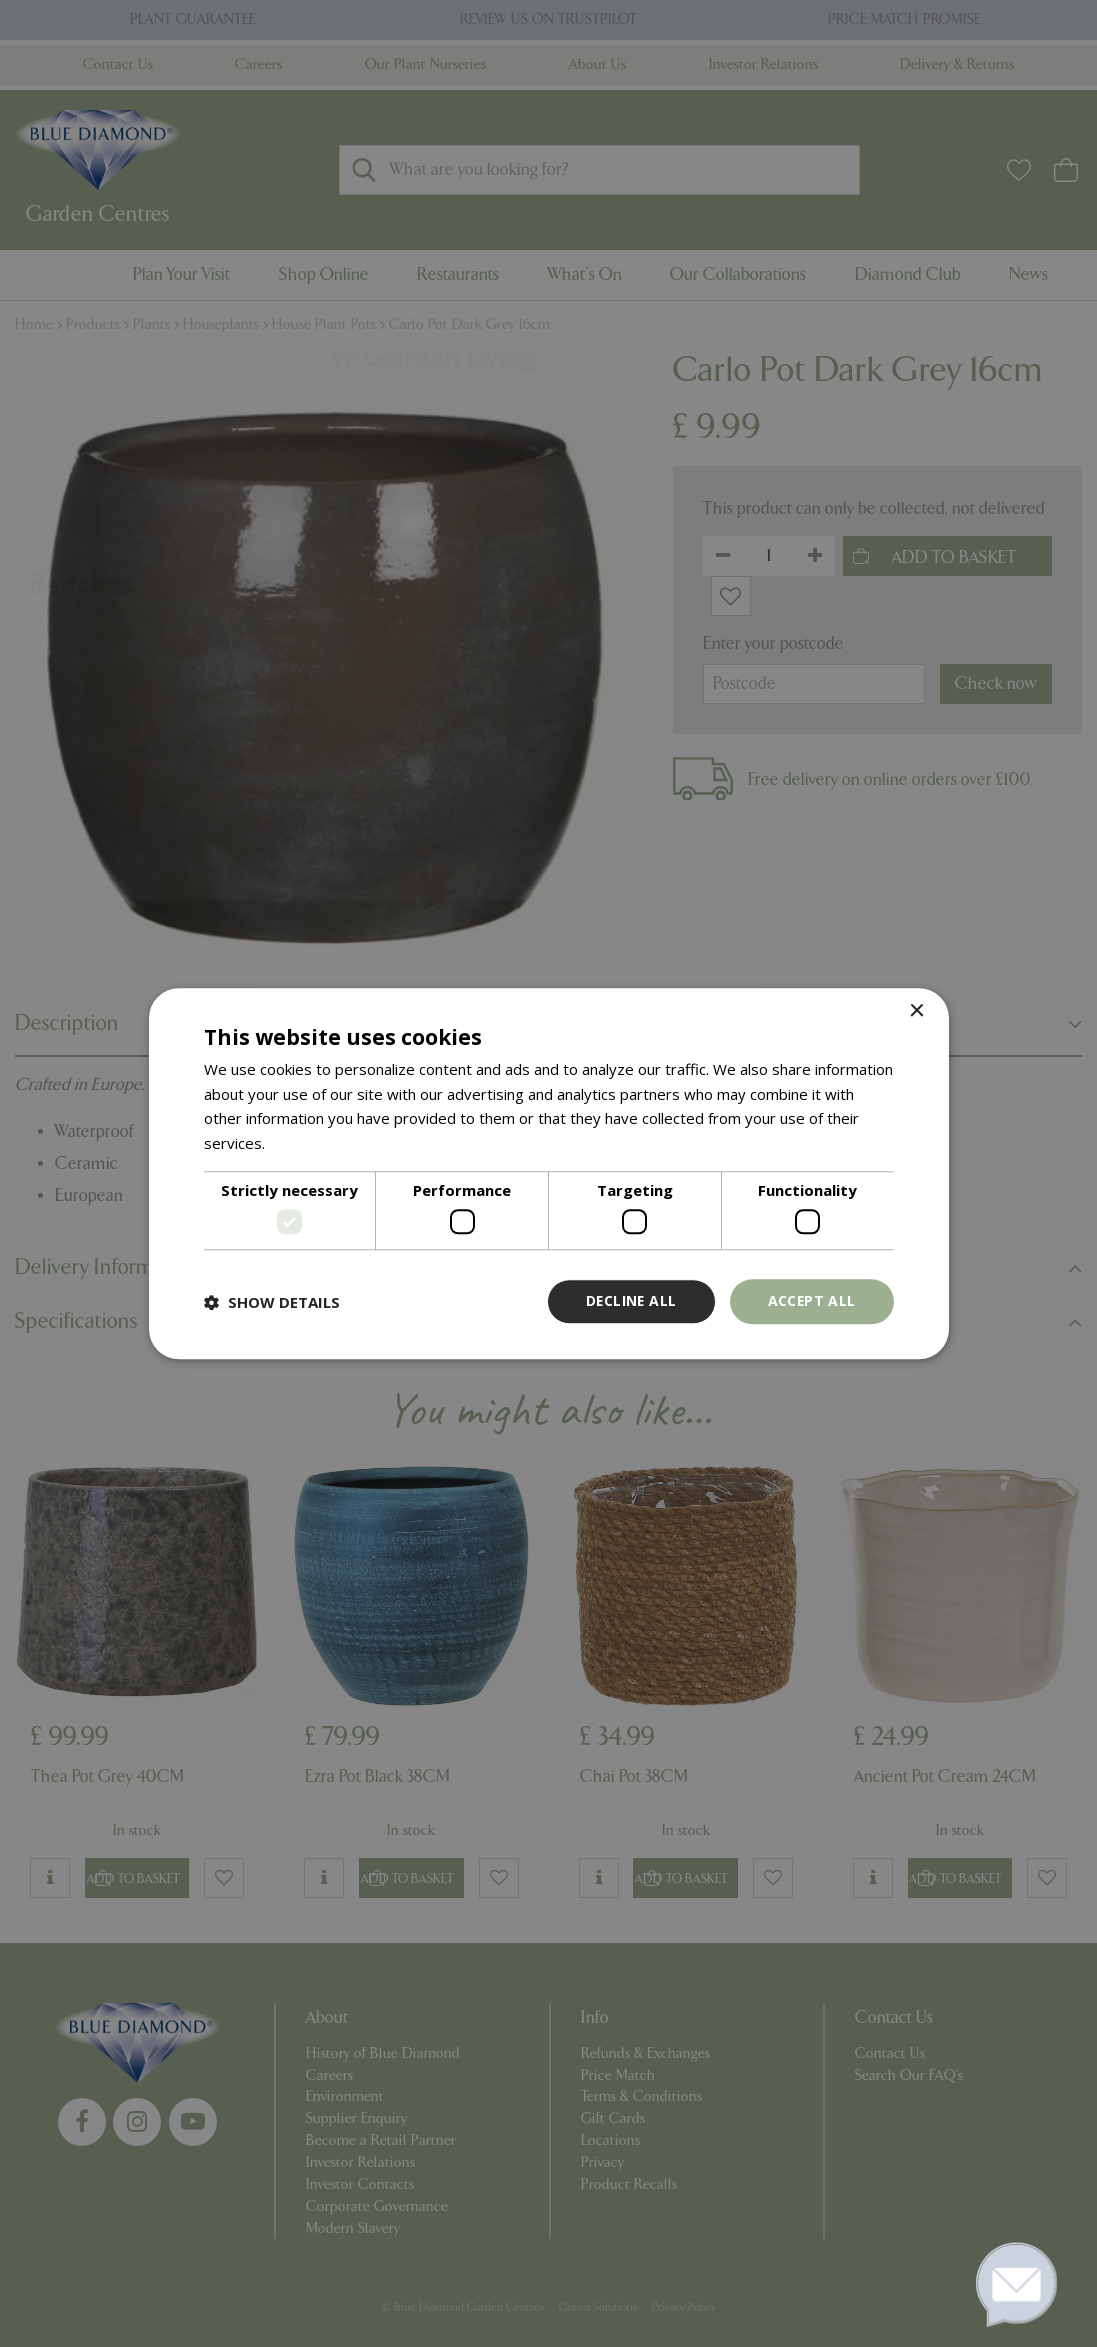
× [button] (916, 1011)
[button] (272, 1302)
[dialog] (549, 1174)
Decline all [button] (629, 1301)
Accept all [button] (811, 1301)
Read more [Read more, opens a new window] (307, 1143)
